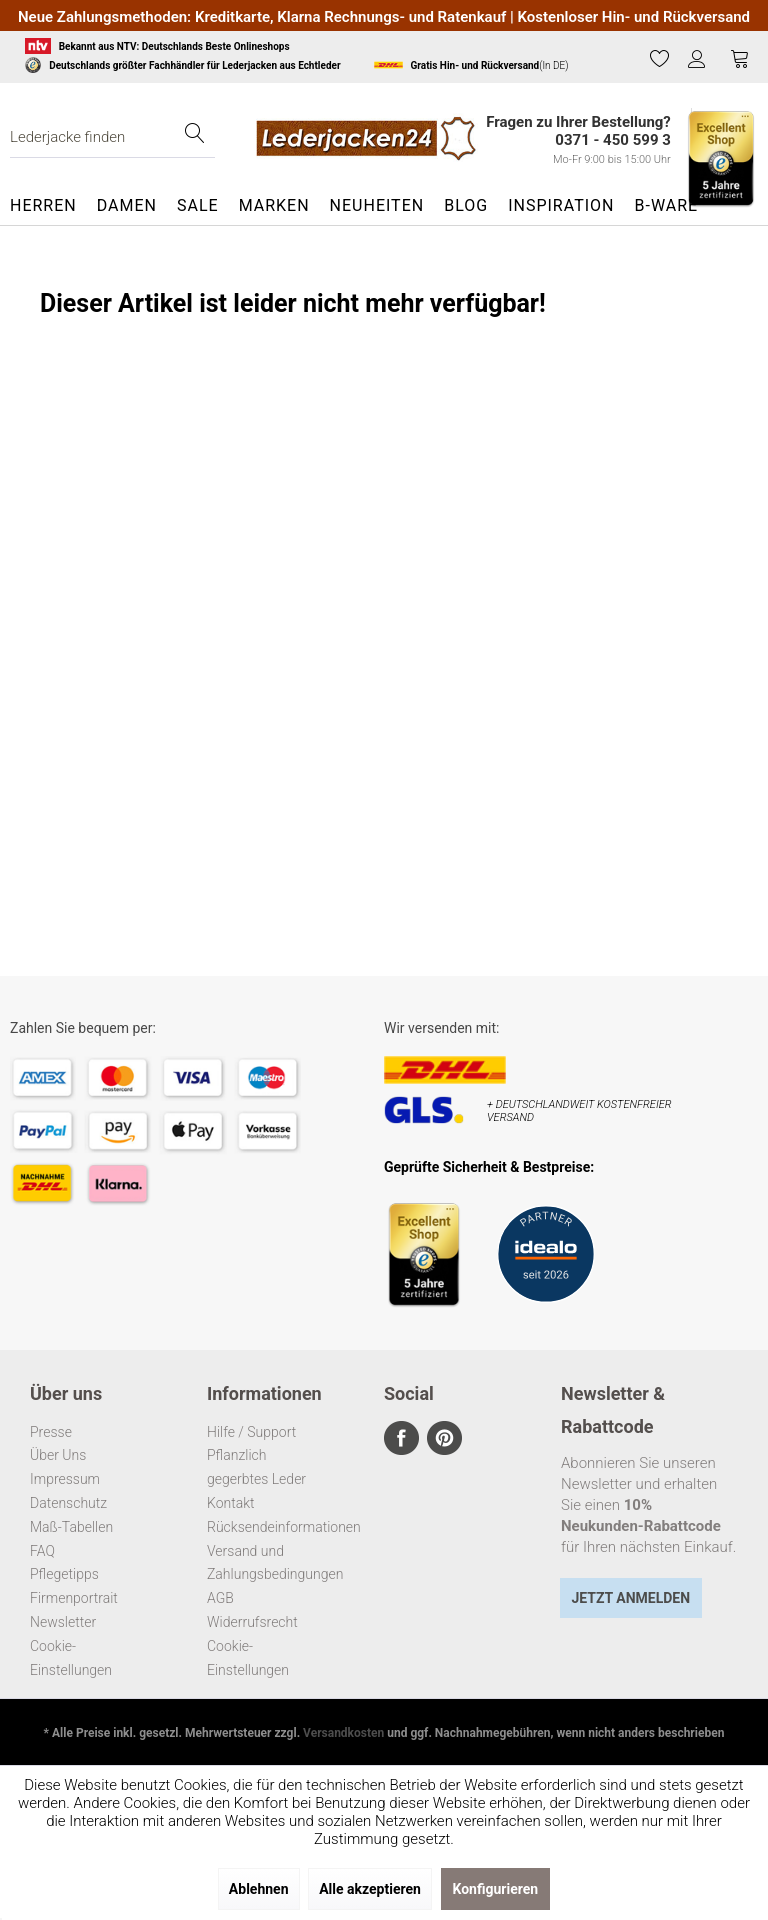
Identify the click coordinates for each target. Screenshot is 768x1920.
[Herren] (48, 206)
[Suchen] (195, 138)
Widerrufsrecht (252, 1622)
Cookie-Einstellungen (71, 1658)
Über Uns (58, 1455)
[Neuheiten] (377, 206)
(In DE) (471, 65)
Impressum (65, 1479)
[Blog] (466, 206)
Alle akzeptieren (370, 1889)
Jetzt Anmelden (630, 1598)
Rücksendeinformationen (258, 1527)
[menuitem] (660, 59)
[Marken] (274, 206)
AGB (220, 1598)
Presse (51, 1432)
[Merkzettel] (660, 58)
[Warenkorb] (740, 58)
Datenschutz (68, 1503)
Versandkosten (343, 1733)
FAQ (42, 1551)
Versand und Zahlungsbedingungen (258, 1563)
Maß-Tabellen (71, 1527)
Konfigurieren (496, 1889)
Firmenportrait (74, 1598)
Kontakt (231, 1503)
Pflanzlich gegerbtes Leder (256, 1467)
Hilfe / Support (251, 1432)
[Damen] (127, 206)
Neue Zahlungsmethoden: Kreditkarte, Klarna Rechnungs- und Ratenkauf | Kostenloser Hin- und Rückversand (384, 17)
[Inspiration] (561, 206)
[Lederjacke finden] (112, 138)
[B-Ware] (666, 206)
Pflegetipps (64, 1574)
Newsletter (63, 1622)
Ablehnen (259, 1889)
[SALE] (198, 206)
